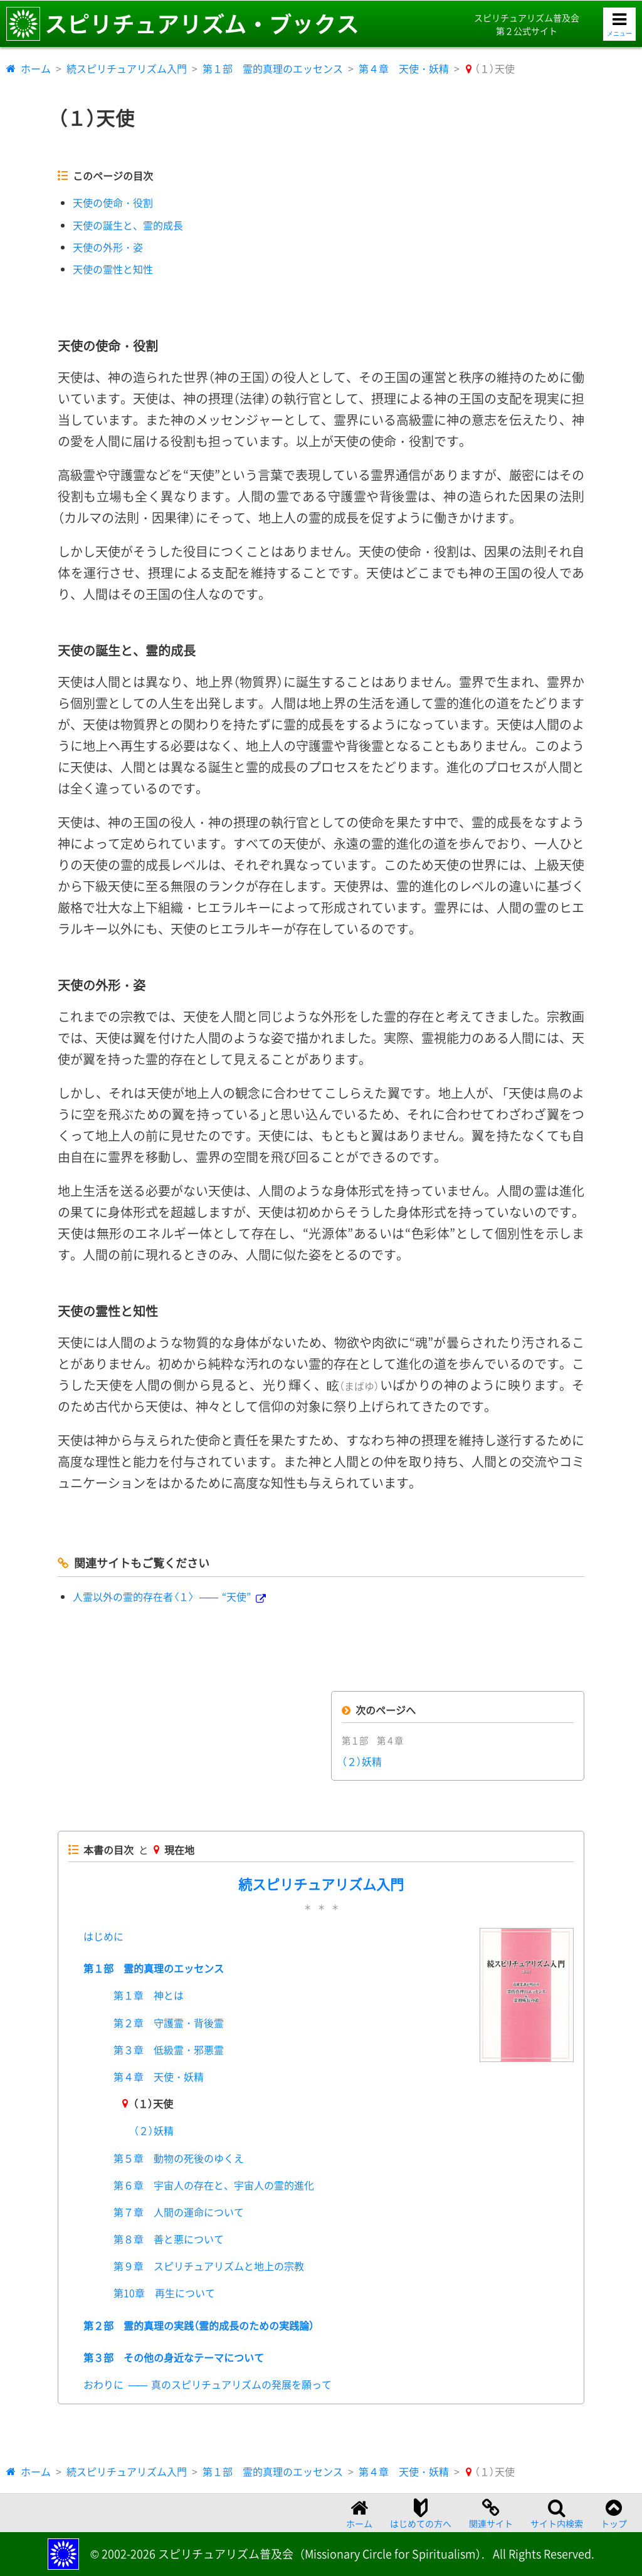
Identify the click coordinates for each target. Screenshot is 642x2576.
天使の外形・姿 (108, 246)
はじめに (103, 1936)
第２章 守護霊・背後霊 (168, 2022)
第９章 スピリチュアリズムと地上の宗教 (208, 2265)
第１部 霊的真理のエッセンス (273, 68)
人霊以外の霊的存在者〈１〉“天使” (162, 1596)
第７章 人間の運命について (178, 2211)
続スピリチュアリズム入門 (126, 68)
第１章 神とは (148, 1995)
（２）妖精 (362, 1761)
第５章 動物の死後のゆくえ (178, 2157)
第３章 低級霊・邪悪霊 (168, 2049)
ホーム (36, 68)
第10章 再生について (164, 2292)
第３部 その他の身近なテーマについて (173, 2357)
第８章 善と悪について (168, 2238)
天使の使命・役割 (113, 202)
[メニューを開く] (619, 24)
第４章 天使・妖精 (404, 68)
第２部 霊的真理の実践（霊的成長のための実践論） (198, 2325)
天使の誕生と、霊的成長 (128, 225)
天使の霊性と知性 (113, 268)
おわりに (207, 2384)
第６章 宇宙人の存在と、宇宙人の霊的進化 (213, 2184)
